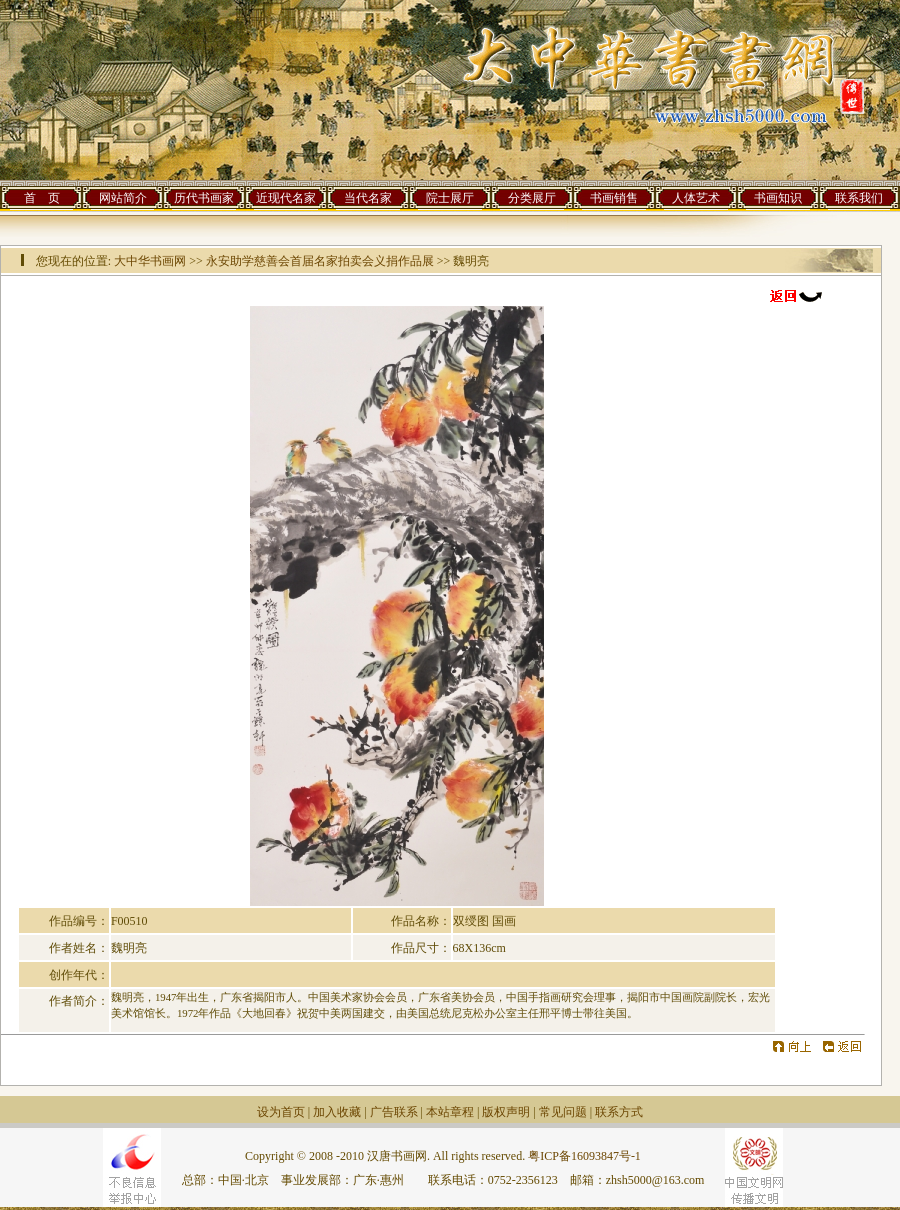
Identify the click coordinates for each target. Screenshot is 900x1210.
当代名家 (368, 198)
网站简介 (123, 198)
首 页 (42, 198)
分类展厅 (532, 198)
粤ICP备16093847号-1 (584, 1156)
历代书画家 (204, 198)
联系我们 (859, 198)
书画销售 (614, 198)
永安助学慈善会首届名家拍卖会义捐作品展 (320, 261)
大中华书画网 (150, 261)
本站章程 (450, 1112)
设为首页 (281, 1112)
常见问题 (563, 1112)
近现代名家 (286, 198)
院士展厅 (450, 198)
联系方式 (619, 1112)
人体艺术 (696, 198)
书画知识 (778, 198)
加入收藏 (337, 1112)
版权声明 (506, 1112)
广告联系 (394, 1112)
